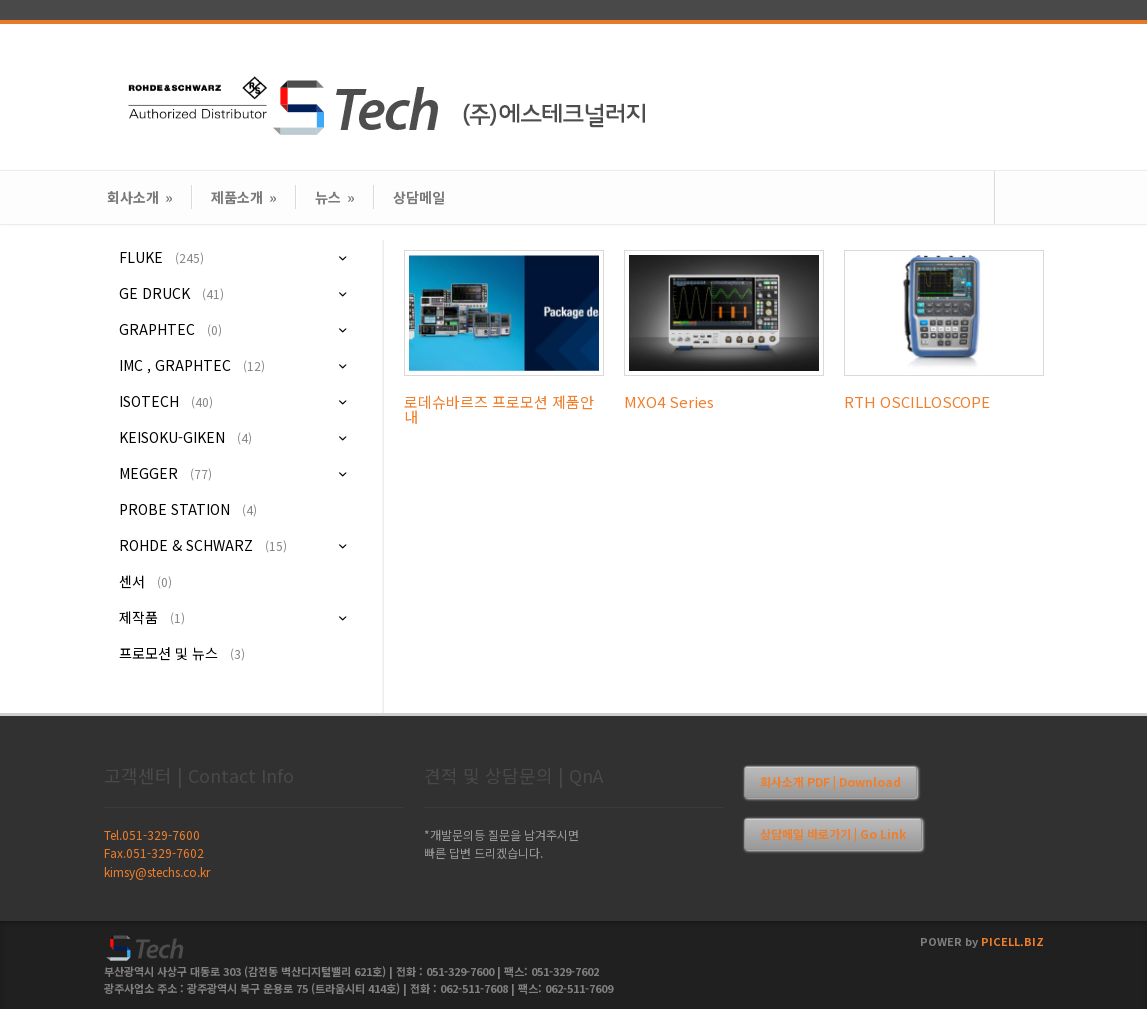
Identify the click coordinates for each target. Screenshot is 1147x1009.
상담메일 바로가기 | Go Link (833, 833)
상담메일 (419, 197)
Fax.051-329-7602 (154, 852)
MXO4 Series (669, 401)
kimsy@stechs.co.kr (157, 871)
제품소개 (244, 197)
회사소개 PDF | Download (830, 781)
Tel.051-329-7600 (152, 834)
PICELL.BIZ (1012, 941)
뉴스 (335, 197)
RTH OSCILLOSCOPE (917, 401)
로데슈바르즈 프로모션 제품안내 (499, 409)
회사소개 (140, 197)
